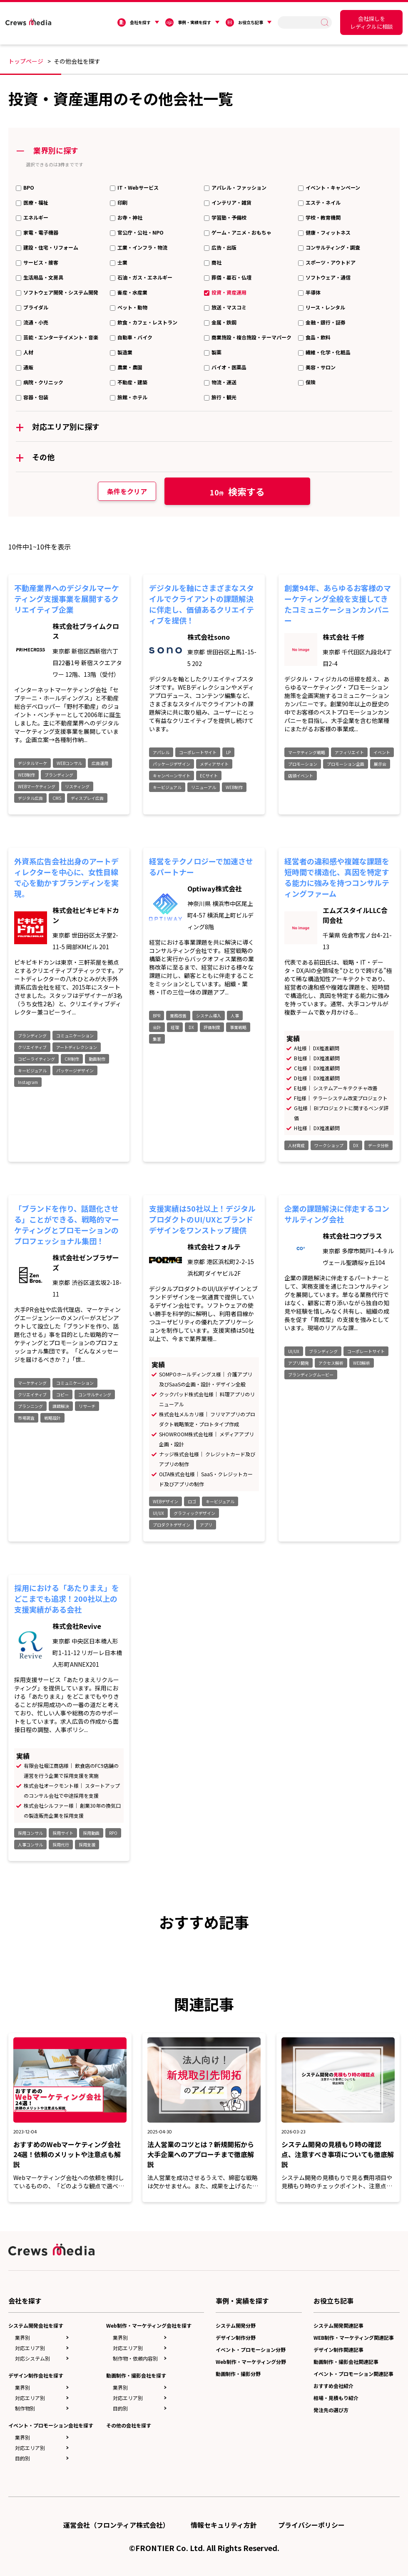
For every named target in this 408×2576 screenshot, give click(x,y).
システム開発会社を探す (35, 2325)
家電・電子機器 (40, 232)
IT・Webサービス (138, 187)
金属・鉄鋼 (223, 322)
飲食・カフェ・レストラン (147, 322)
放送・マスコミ (228, 307)
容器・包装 (35, 397)
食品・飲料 (318, 337)
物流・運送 (223, 382)
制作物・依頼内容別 (135, 2358)
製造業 (124, 352)
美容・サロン (321, 367)
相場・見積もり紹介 (335, 2397)
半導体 (313, 292)
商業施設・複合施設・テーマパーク (251, 337)
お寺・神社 (129, 217)
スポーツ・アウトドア (331, 262)
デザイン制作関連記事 (338, 2349)
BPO (28, 187)
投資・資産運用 (228, 292)
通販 (28, 367)
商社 (216, 262)
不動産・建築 (132, 382)
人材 (28, 352)
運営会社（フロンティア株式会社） (116, 2525)
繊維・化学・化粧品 (328, 352)
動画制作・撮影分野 (238, 2373)
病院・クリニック (43, 382)
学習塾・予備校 (228, 217)
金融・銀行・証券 (326, 322)
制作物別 (25, 2408)
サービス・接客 (40, 262)
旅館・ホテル (132, 397)
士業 (122, 262)
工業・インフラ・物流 (142, 247)
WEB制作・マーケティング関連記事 (353, 2337)
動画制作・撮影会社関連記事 (345, 2361)
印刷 (122, 202)
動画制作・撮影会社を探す (136, 2375)
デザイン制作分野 (236, 2337)
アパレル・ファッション (238, 187)
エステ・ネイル (323, 202)
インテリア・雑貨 (231, 202)
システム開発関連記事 (338, 2325)
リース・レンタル (325, 307)
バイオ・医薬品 (228, 367)
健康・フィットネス (328, 232)
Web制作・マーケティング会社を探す (149, 2325)
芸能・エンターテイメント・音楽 (60, 337)
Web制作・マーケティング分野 (251, 2361)
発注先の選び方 (330, 2409)
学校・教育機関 (323, 217)
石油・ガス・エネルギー (144, 277)
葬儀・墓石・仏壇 (231, 277)
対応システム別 (32, 2358)
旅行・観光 (223, 397)
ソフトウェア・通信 (328, 277)
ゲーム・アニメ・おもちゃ (241, 232)
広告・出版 (223, 247)
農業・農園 (129, 367)
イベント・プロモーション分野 (251, 2349)
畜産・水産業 (132, 292)
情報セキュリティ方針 (224, 2525)
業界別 (22, 2337)
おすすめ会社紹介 (333, 2385)
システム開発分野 (236, 2325)
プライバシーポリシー (311, 2525)
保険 (311, 382)
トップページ (25, 61)
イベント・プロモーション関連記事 (353, 2373)
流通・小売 (35, 322)
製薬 (216, 352)
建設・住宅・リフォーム (50, 247)
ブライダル (35, 307)
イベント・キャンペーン (333, 187)
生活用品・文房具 (43, 277)
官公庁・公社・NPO (140, 232)
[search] (301, 22)
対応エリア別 (30, 2347)
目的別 (22, 2458)
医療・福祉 (35, 202)
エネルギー (35, 217)
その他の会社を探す (128, 2425)
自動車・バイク (134, 337)
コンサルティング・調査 (333, 247)
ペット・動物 (132, 307)
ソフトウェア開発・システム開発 (60, 292)
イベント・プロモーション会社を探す (50, 2425)
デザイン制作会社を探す (35, 2375)
